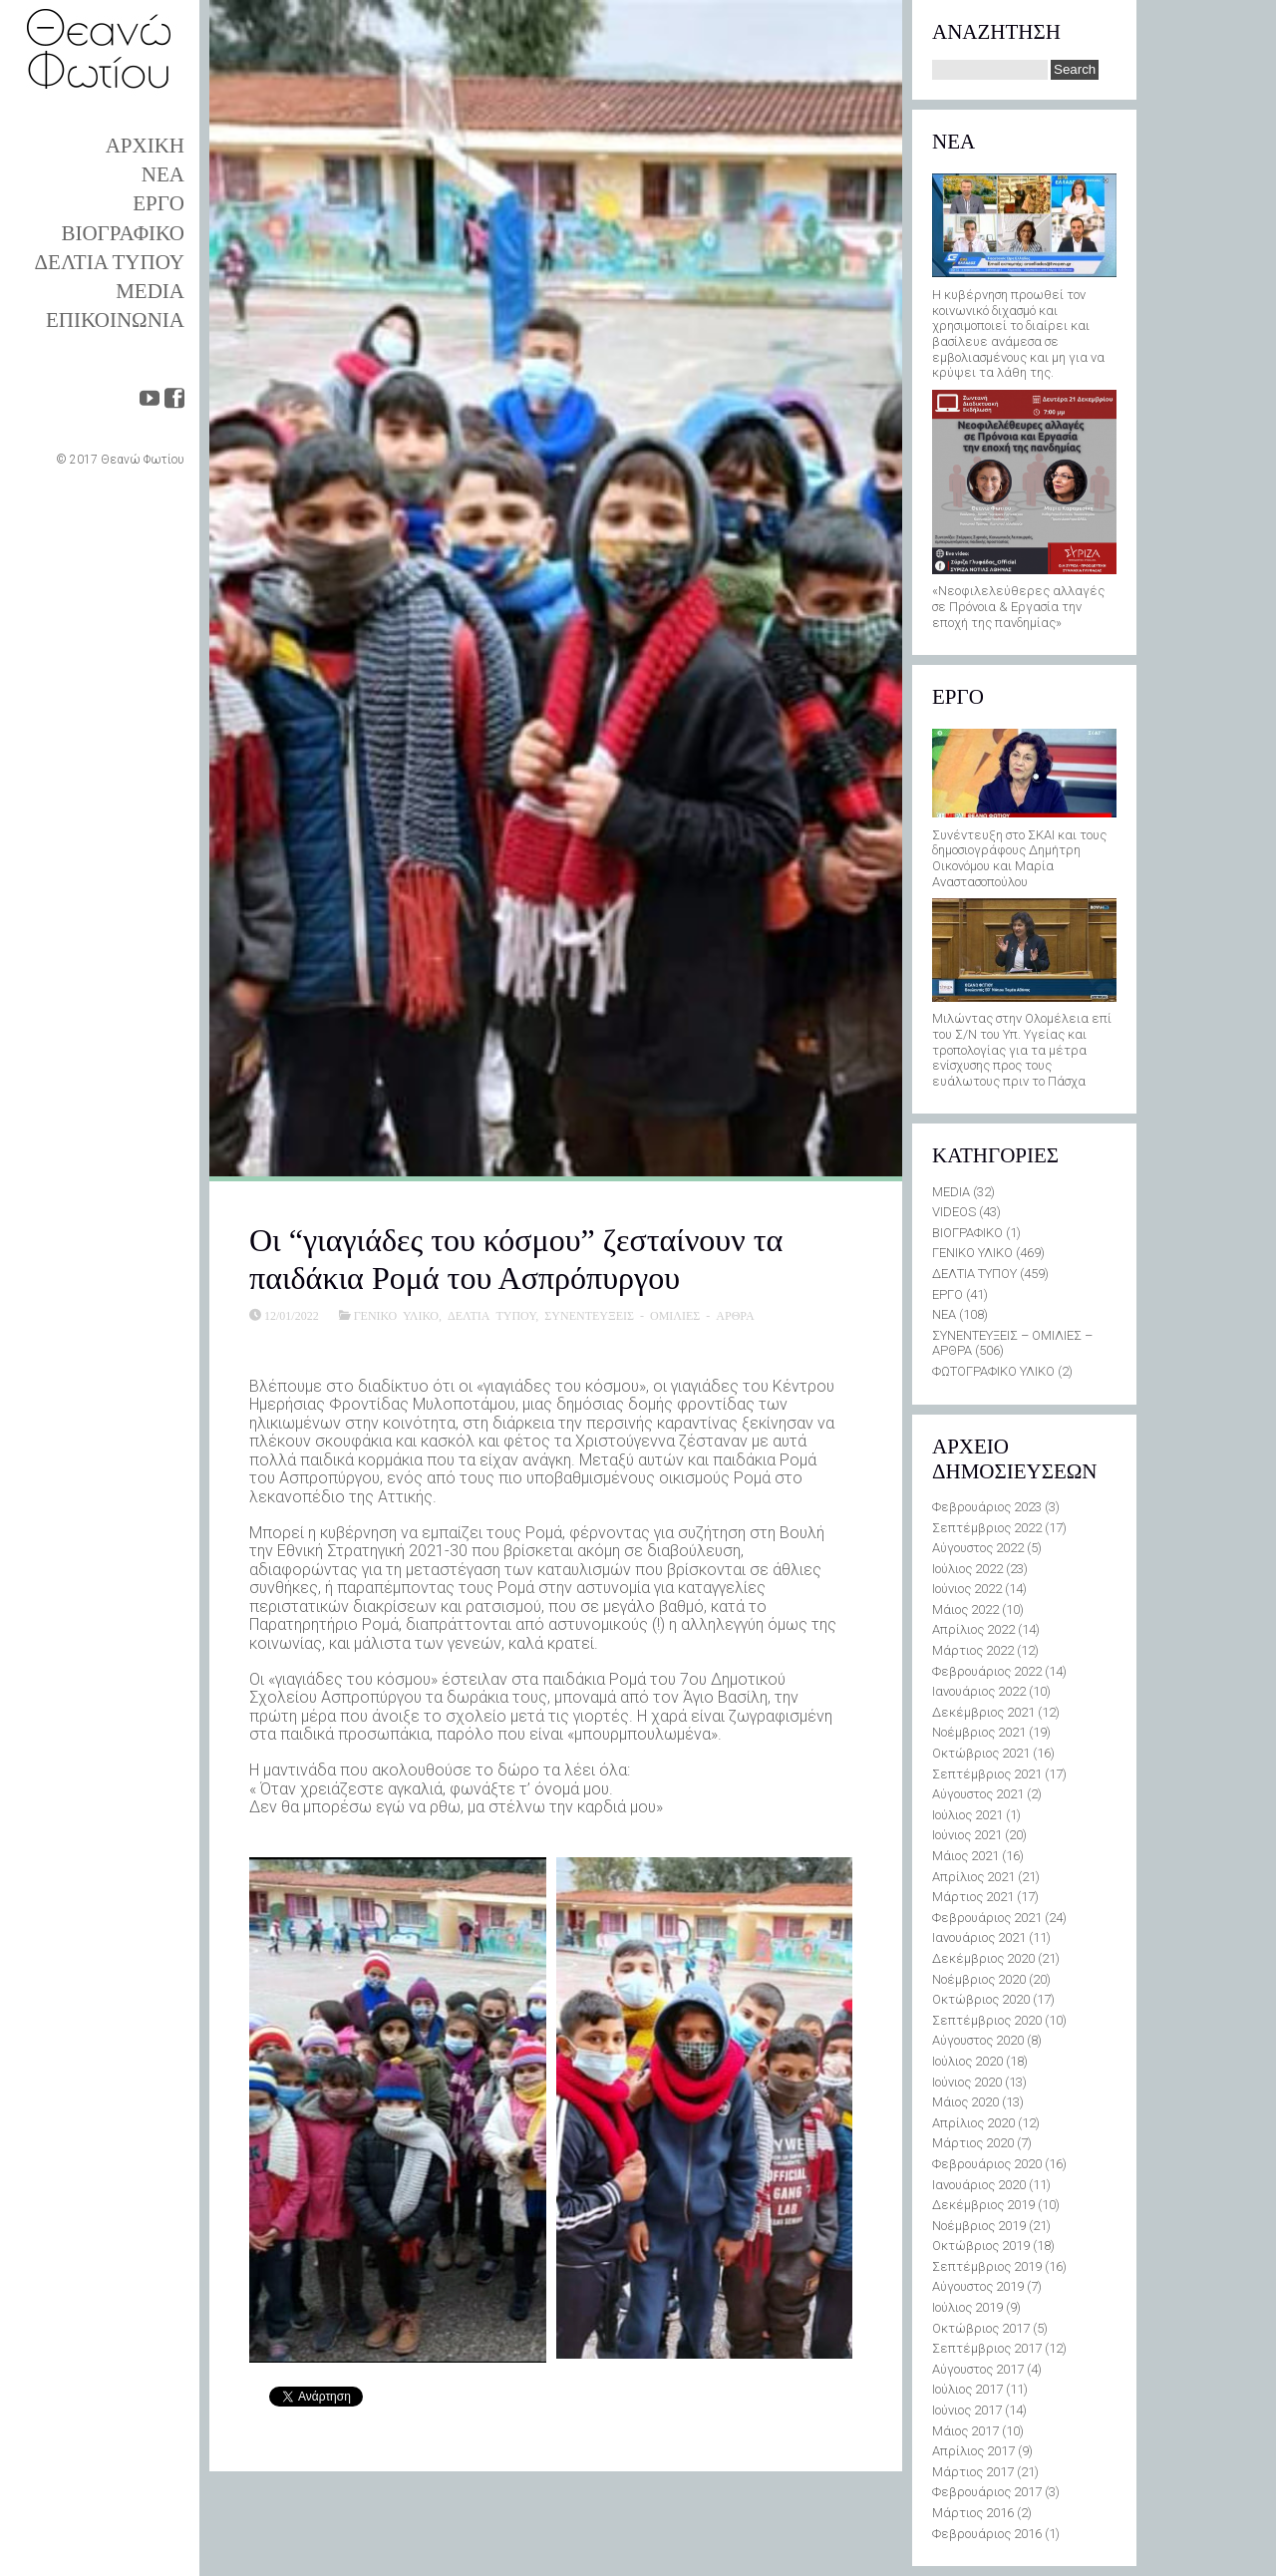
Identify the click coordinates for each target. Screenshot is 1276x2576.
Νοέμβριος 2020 (979, 1979)
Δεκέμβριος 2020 (983, 1958)
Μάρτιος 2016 (973, 2512)
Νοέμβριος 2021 (979, 1732)
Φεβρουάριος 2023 (987, 1506)
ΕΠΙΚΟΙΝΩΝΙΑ (115, 320)
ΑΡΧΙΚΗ (145, 146)
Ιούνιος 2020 (967, 2082)
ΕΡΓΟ (158, 203)
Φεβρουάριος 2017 (987, 2491)
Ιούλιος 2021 (967, 1814)
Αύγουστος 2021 (978, 1793)
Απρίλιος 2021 (973, 1876)
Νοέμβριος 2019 (979, 2225)
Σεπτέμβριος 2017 (987, 2348)
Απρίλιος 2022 (973, 1629)
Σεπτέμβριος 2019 (987, 2266)
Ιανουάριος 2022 (979, 1691)
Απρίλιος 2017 (973, 2450)
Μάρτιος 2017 (973, 2471)
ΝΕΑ (163, 174)
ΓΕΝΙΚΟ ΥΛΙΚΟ (396, 1315)
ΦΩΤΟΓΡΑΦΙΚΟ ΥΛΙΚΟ (993, 1371)
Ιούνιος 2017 (967, 2410)
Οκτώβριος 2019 (981, 2245)
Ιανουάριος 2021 (979, 1937)
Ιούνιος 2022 (967, 1588)
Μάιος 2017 (965, 2430)
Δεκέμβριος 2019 (983, 2204)
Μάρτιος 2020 (973, 2142)
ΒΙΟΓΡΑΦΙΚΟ (122, 233)
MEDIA (150, 291)
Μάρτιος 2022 (973, 1650)
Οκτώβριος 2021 (981, 1753)
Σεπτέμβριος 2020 (987, 2020)
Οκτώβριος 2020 (981, 1999)
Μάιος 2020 (965, 2101)
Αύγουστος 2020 (978, 2040)
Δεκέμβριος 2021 (983, 1712)
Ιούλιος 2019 (967, 2307)
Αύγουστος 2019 (978, 2286)
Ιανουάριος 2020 (979, 2184)
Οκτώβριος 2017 (981, 2328)
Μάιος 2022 (965, 1609)
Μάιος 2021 (965, 1855)
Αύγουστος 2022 (978, 1547)
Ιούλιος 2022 (967, 1568)
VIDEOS (954, 1211)
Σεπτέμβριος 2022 (987, 1527)
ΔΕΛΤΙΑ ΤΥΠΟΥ (109, 262)
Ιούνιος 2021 (967, 1834)
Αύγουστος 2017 (978, 2369)
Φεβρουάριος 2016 (987, 2533)
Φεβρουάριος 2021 (987, 1917)
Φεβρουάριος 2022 (987, 1671)
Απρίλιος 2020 (973, 2122)
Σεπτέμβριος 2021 (987, 1774)
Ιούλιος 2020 (967, 2061)
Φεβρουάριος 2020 (987, 2163)
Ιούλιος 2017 (967, 2389)
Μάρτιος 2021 (973, 1896)
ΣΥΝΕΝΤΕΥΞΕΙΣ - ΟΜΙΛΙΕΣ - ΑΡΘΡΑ (649, 1315)
